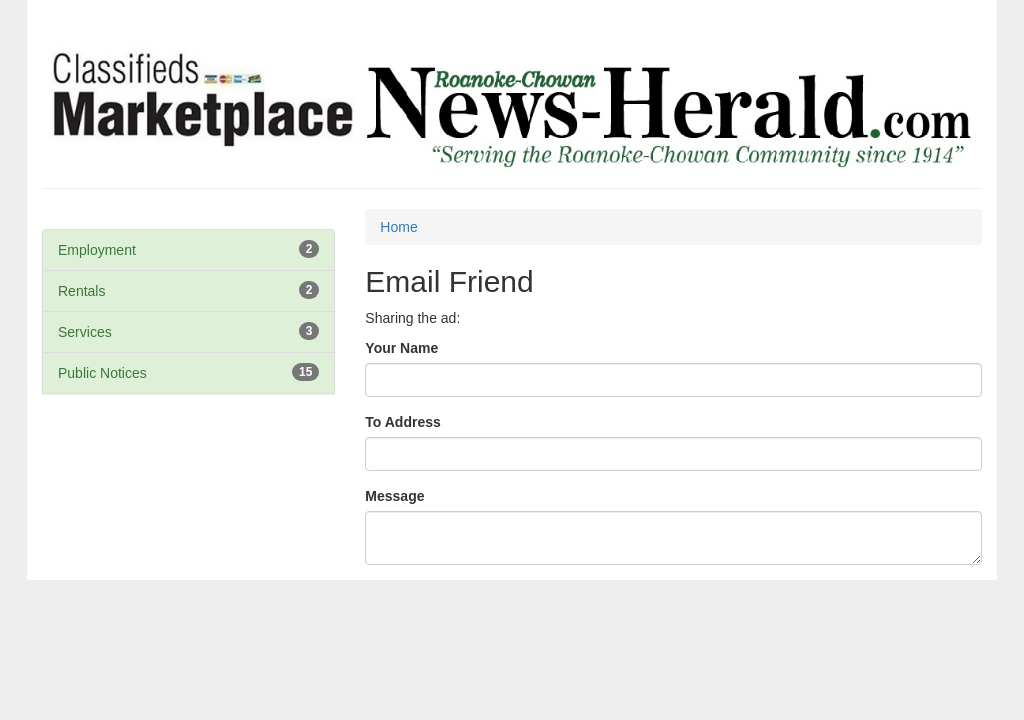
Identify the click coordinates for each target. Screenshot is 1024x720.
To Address (402, 422)
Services (85, 332)
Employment (97, 250)
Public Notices (102, 373)
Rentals (81, 291)
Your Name (401, 348)
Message (394, 496)
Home (398, 227)
